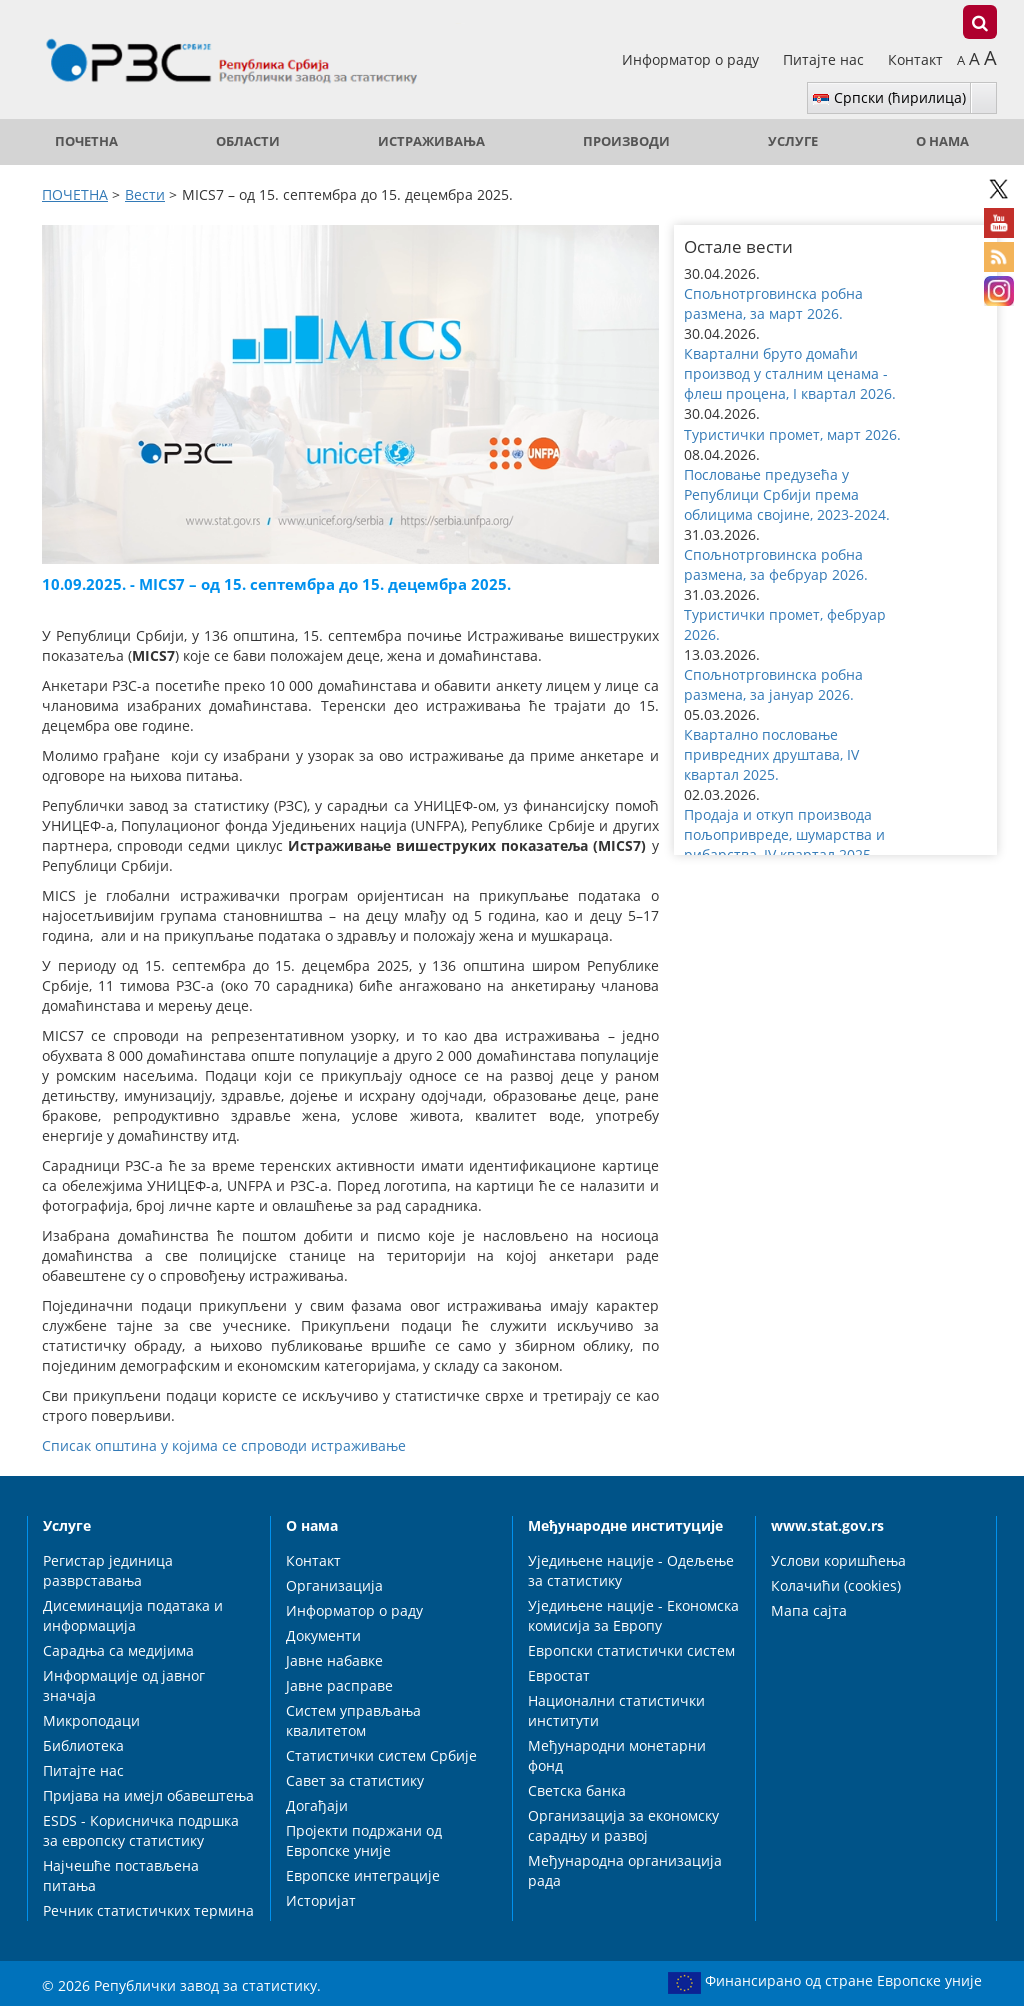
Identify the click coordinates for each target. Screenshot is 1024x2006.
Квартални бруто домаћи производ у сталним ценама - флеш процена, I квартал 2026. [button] (790, 373)
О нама (942, 141)
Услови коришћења (838, 1560)
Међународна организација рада (625, 1870)
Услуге (793, 141)
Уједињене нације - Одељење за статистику (631, 1570)
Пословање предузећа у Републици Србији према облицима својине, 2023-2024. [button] (787, 494)
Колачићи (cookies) (836, 1585)
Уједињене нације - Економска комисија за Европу (633, 1615)
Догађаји (317, 1805)
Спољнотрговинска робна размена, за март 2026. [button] (773, 303)
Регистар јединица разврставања (108, 1570)
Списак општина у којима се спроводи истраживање (224, 1445)
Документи (323, 1635)
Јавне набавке (334, 1660)
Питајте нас (825, 59)
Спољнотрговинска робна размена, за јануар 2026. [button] (773, 684)
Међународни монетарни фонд (617, 1755)
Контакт (915, 59)
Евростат (559, 1675)
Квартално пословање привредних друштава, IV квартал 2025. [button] (771, 754)
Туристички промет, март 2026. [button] (792, 434)
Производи (626, 141)
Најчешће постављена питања (121, 1875)
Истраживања (431, 141)
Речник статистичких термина (148, 1910)
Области (248, 141)
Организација (334, 1585)
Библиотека (83, 1745)
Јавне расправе (339, 1685)
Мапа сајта (809, 1610)
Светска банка (577, 1790)
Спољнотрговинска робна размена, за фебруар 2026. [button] (776, 564)
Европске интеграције (363, 1875)
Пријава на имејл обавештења (148, 1795)
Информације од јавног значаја (124, 1685)
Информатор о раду (692, 59)
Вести (145, 194)
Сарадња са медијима (118, 1650)
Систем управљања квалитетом (353, 1720)
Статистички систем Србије (381, 1755)
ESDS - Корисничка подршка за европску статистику (141, 1830)
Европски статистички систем (631, 1650)
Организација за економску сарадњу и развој (623, 1825)
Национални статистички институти (616, 1710)
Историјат (321, 1900)
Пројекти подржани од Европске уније (364, 1840)
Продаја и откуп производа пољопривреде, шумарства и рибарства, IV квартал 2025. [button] (784, 834)
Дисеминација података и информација (133, 1615)
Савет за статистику (355, 1780)
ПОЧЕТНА (86, 141)
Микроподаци (91, 1720)
